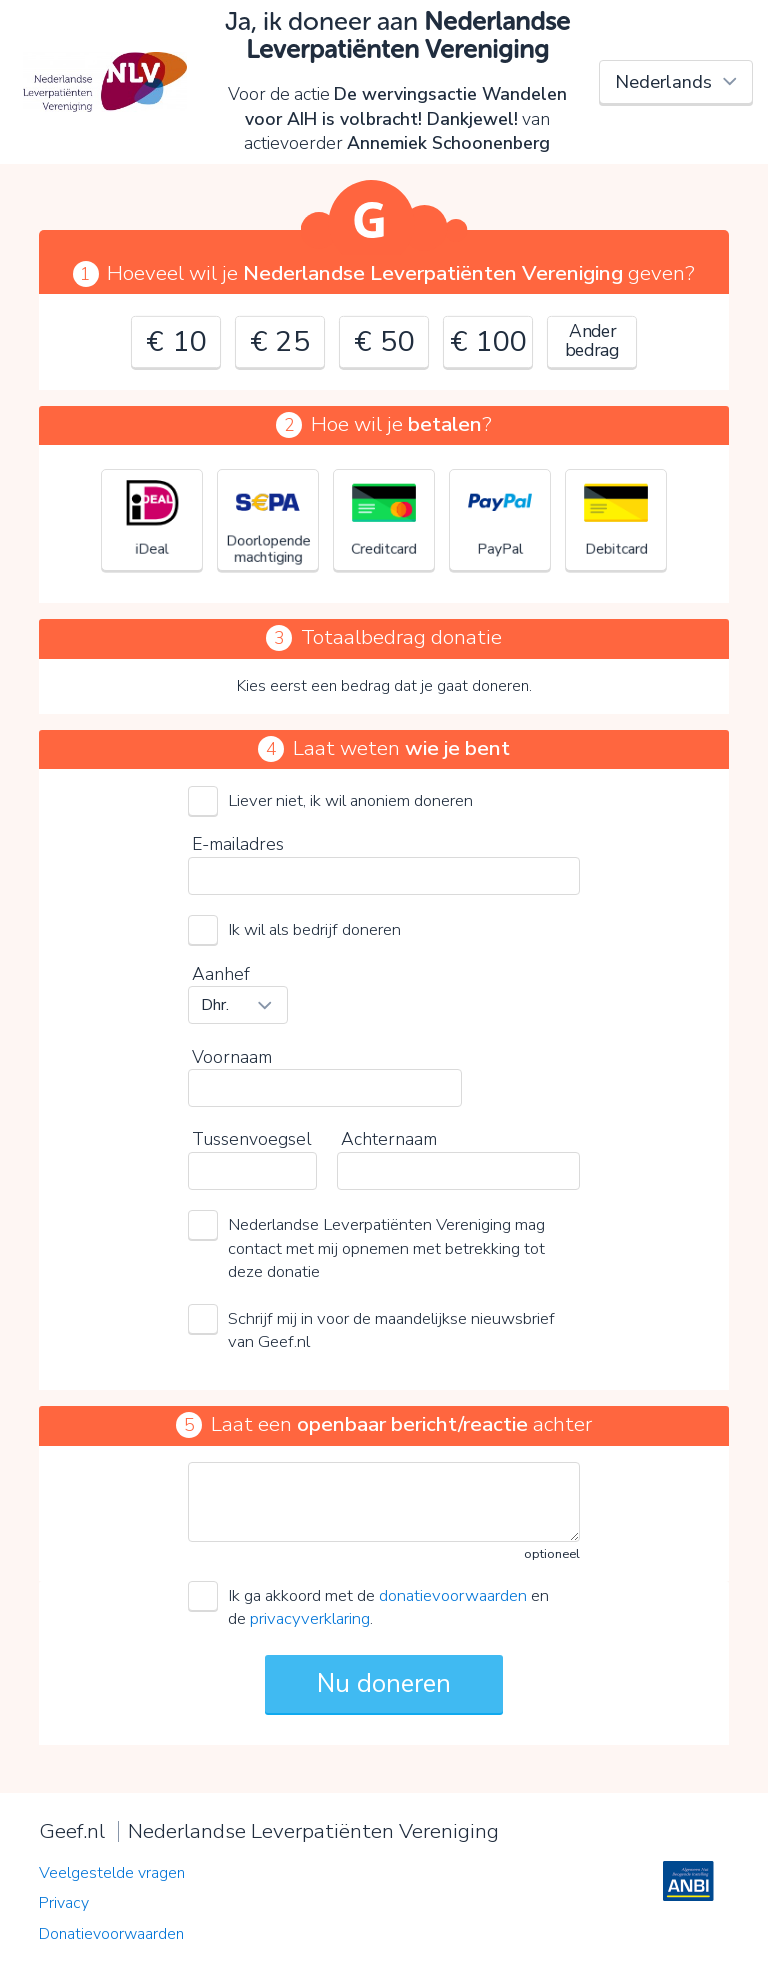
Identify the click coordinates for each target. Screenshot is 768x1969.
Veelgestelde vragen (112, 1873)
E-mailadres (238, 844)
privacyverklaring (310, 1618)
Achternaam (389, 1139)
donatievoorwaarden (453, 1595)
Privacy (64, 1903)
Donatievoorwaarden (111, 1934)
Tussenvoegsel (251, 1139)
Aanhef (221, 974)
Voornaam (232, 1057)
